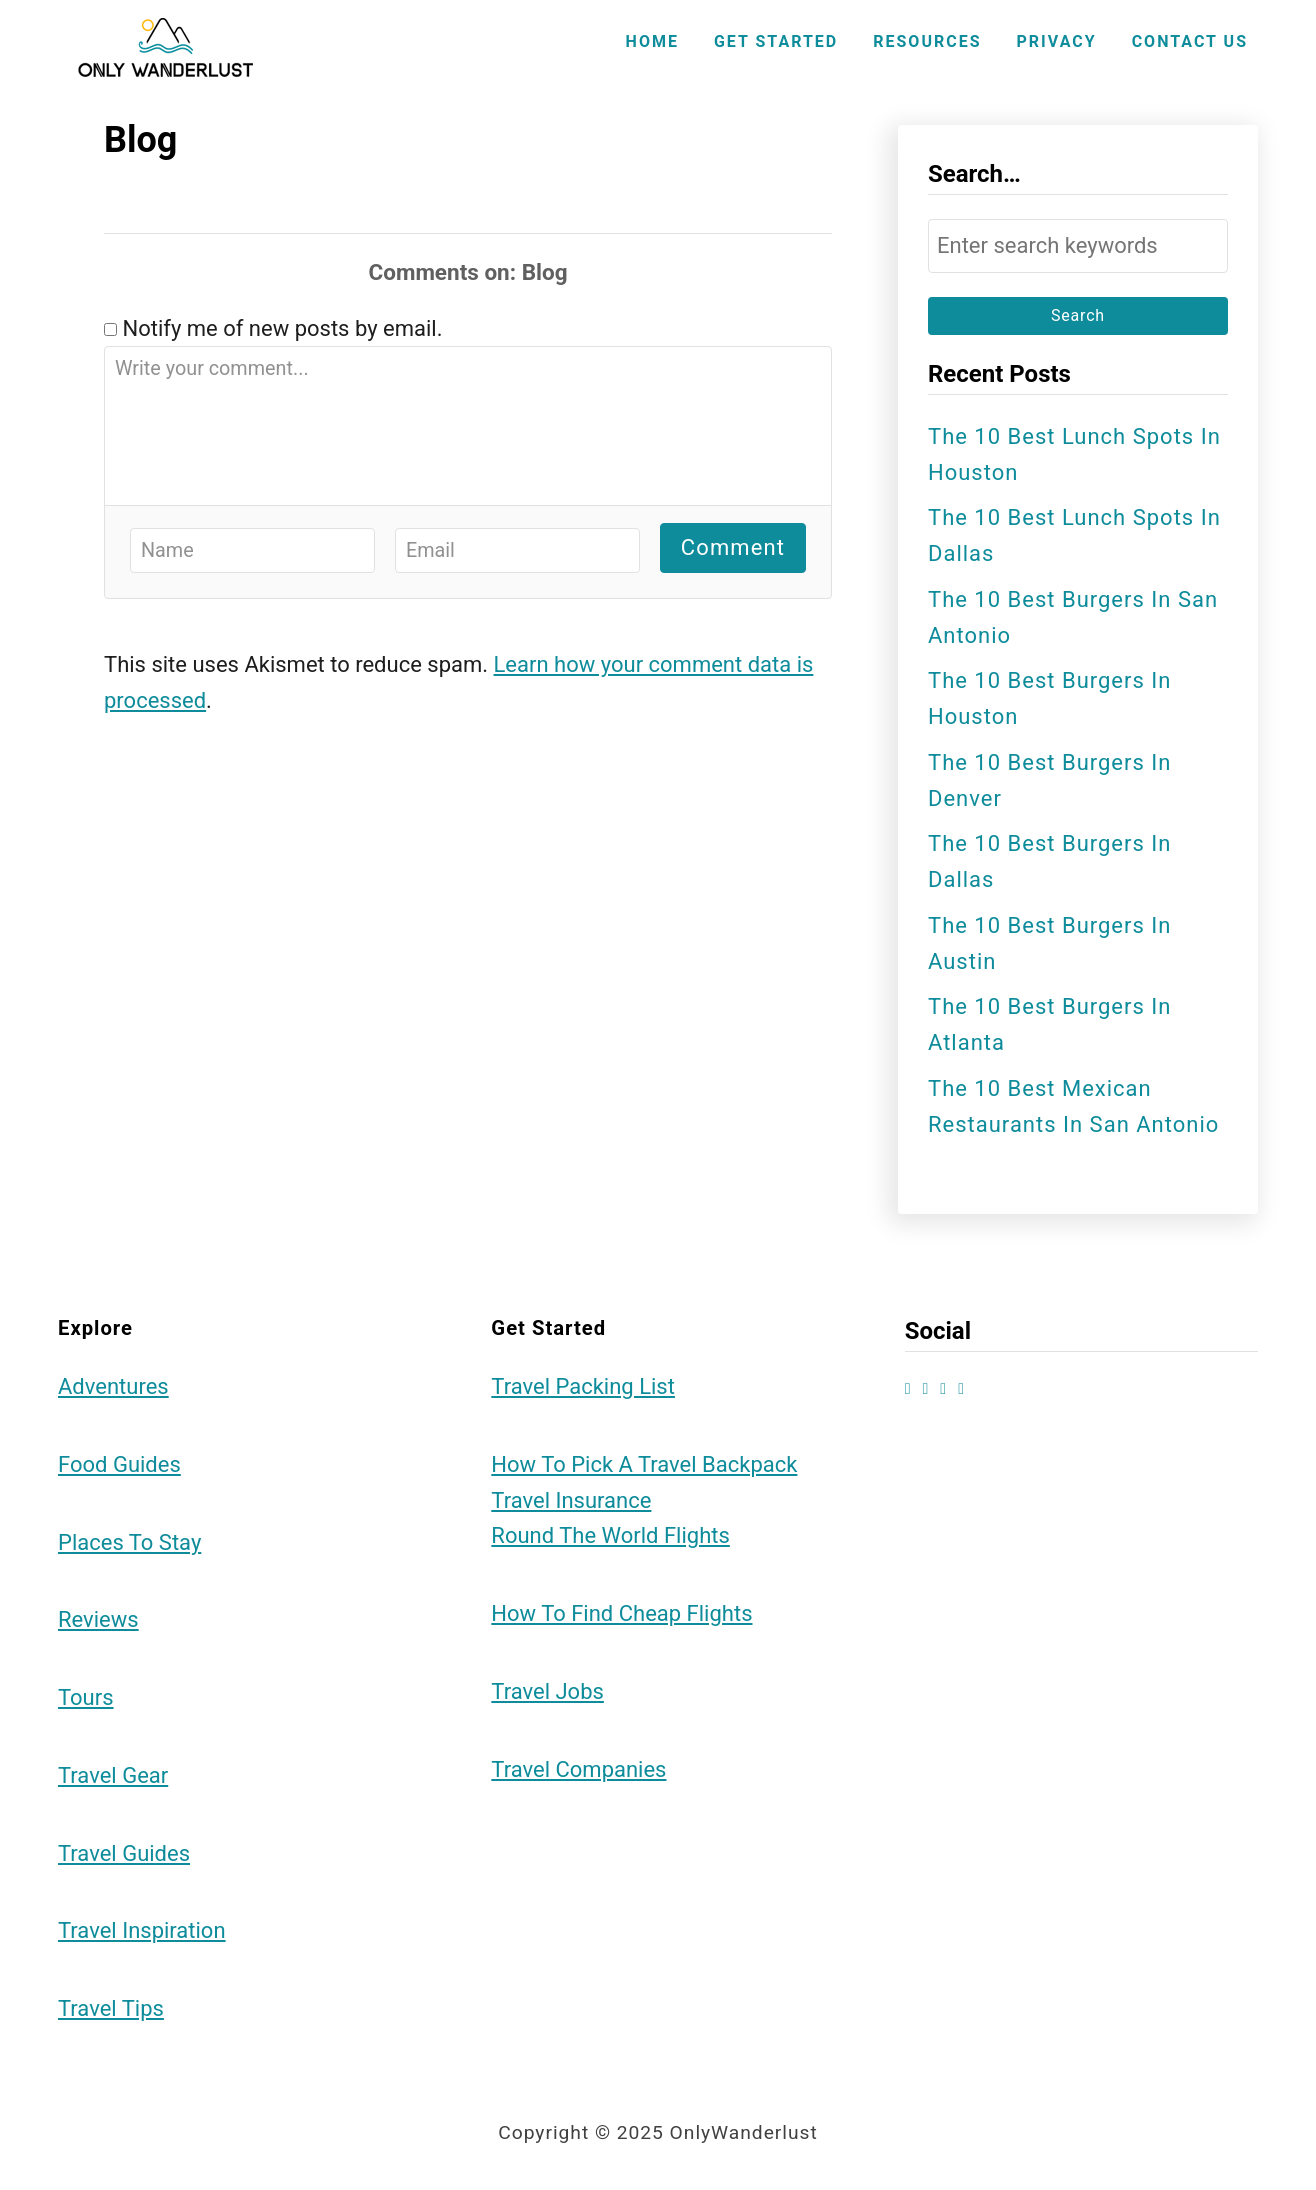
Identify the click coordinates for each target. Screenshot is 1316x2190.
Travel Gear (113, 1775)
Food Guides (119, 1464)
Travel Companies (578, 1769)
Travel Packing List (583, 1386)
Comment (733, 547)
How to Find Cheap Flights (621, 1613)
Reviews (98, 1619)
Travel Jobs (547, 1691)
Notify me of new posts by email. (282, 328)
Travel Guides (124, 1853)
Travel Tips (111, 2008)
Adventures (113, 1386)
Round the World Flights (610, 1535)
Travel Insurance (571, 1500)
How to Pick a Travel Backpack (644, 1464)
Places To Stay (129, 1542)
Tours (86, 1697)
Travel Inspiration (142, 1930)
